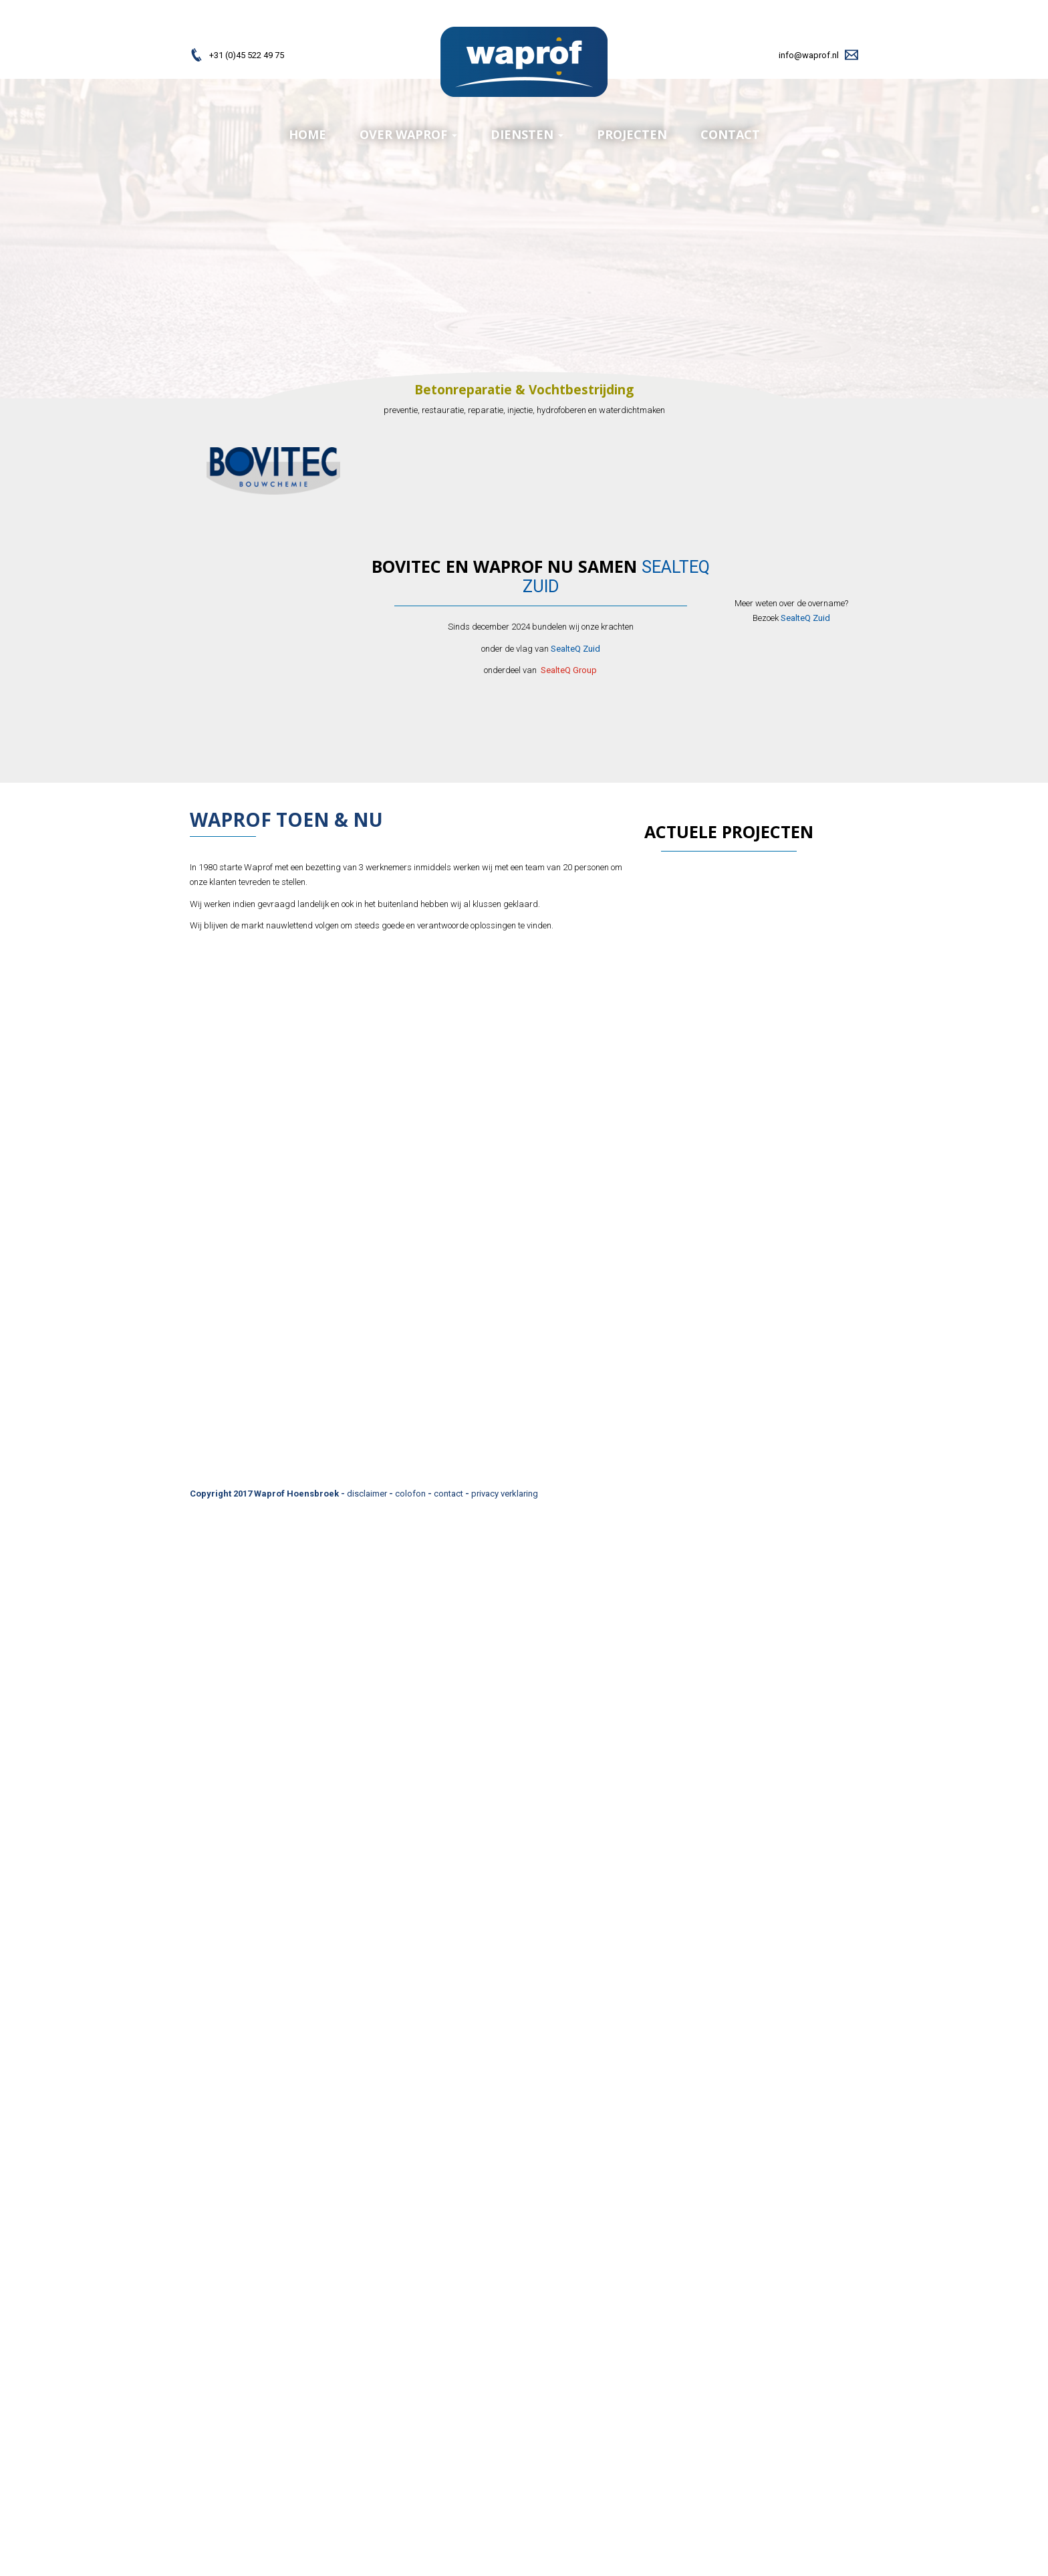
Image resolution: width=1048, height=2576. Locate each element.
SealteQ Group (569, 670)
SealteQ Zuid (575, 649)
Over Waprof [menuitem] (408, 134)
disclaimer (367, 1494)
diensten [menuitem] (527, 134)
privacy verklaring (504, 1494)
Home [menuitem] (307, 134)
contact (448, 1494)
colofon (410, 1494)
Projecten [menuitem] (632, 134)
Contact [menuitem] (730, 134)
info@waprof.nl (809, 55)
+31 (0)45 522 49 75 (246, 55)
